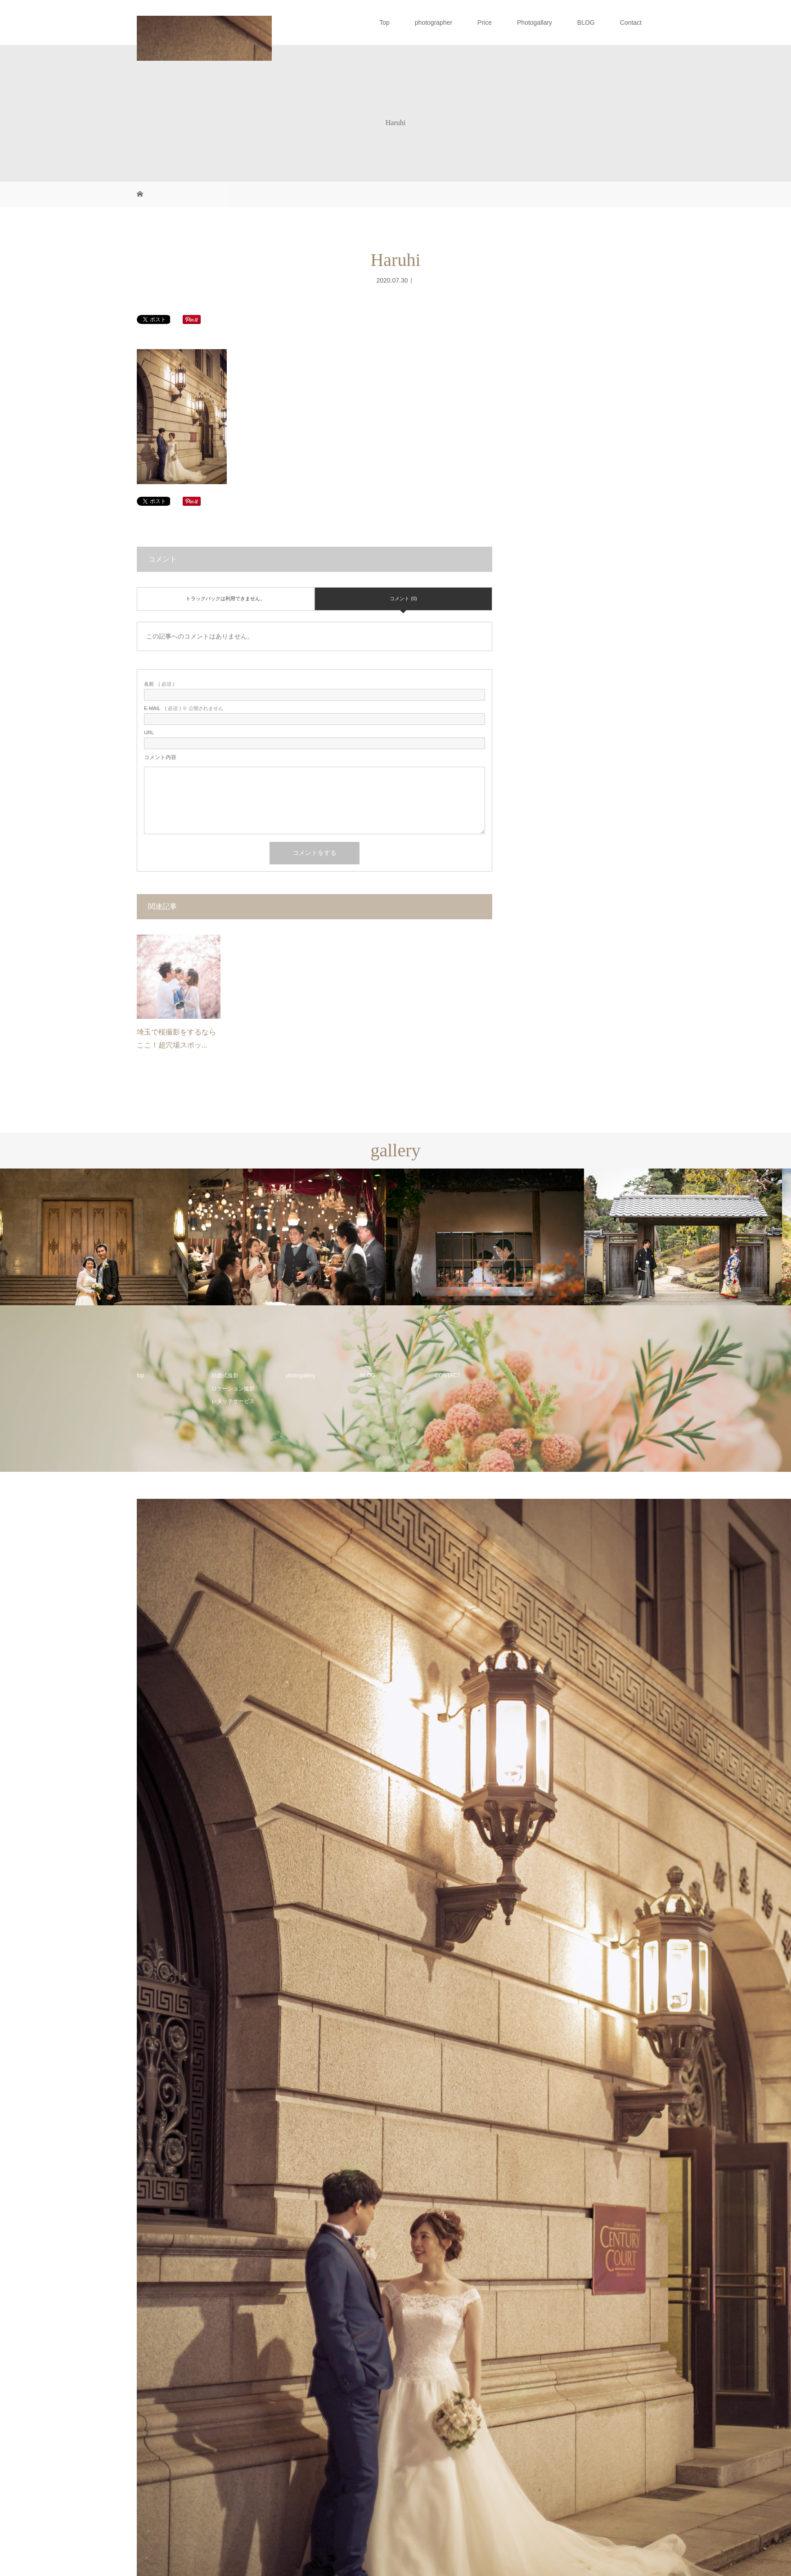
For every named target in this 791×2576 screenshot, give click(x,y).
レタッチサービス (233, 1401)
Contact (631, 22)
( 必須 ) (159, 684)
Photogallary (534, 22)
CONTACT (447, 1375)
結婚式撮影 (224, 1375)
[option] (99, 1237)
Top (384, 22)
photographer (433, 22)
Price (484, 22)
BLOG (586, 22)
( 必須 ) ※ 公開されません (183, 708)
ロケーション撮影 (233, 1388)
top (140, 1375)
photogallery (300, 1375)
